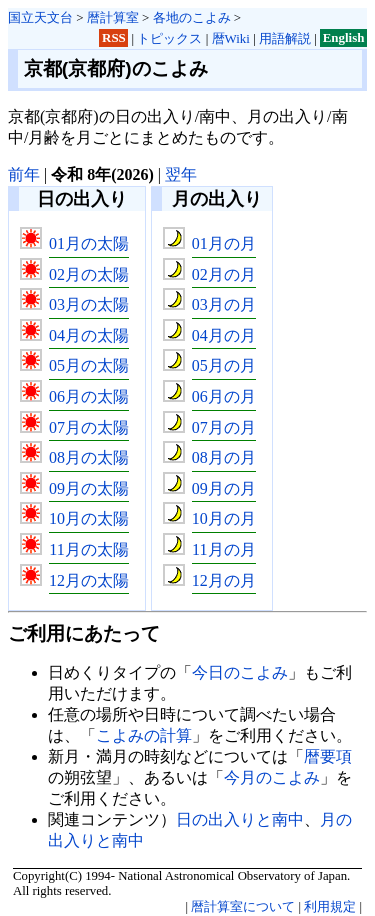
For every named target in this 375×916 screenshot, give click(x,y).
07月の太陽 (89, 427)
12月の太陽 (89, 580)
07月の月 (224, 427)
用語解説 (285, 38)
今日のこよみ (240, 672)
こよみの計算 (144, 735)
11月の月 (223, 549)
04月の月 (224, 335)
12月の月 (224, 580)
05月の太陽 (89, 365)
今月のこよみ (272, 777)
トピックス (169, 38)
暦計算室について (243, 907)
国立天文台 (40, 17)
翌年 (181, 174)
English (344, 38)
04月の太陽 (89, 335)
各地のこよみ (192, 17)
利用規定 (330, 907)
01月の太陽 (89, 243)
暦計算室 (113, 17)
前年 (24, 174)
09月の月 (224, 488)
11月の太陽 (88, 549)
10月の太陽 (89, 518)
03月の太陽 (89, 304)
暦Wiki (231, 38)
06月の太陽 (89, 396)
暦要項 (328, 756)
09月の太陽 (89, 488)
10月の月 (224, 518)
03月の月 (224, 304)
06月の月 (224, 396)
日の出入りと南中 (240, 819)
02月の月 (224, 274)
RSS (114, 38)
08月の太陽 (89, 457)
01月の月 (224, 243)
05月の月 (224, 365)
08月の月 (224, 457)
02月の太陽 (89, 274)
